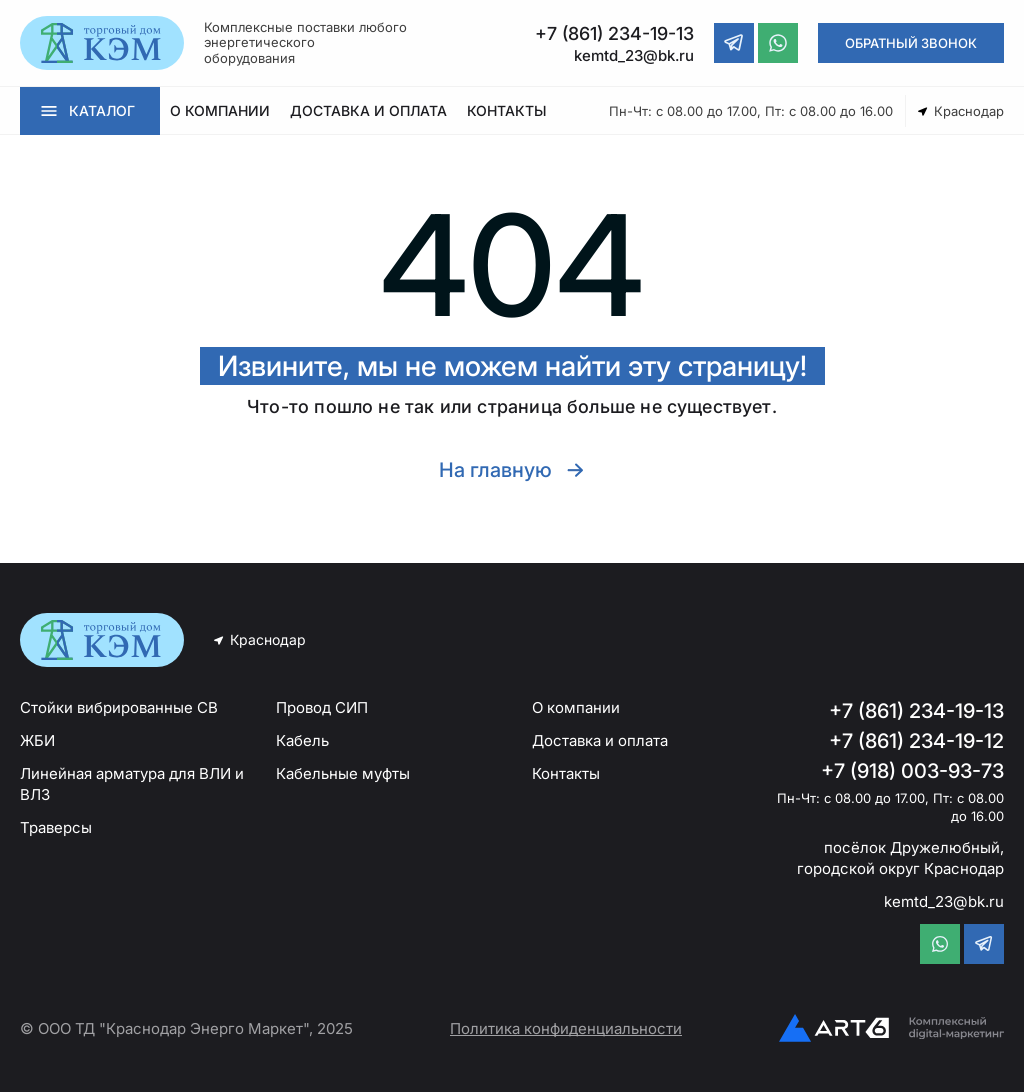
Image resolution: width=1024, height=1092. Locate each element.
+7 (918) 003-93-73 (912, 771)
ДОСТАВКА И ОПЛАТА (368, 110)
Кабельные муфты (343, 773)
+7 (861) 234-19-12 (916, 741)
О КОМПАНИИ (220, 110)
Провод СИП (322, 707)
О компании (576, 707)
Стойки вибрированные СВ (119, 707)
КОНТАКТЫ (507, 110)
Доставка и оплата (600, 740)
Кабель (302, 740)
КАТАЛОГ (102, 110)
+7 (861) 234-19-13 (916, 711)
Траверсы (56, 827)
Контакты (566, 773)
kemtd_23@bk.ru (944, 901)
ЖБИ (37, 740)
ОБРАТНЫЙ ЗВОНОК (911, 43)
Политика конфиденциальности (566, 1028)
